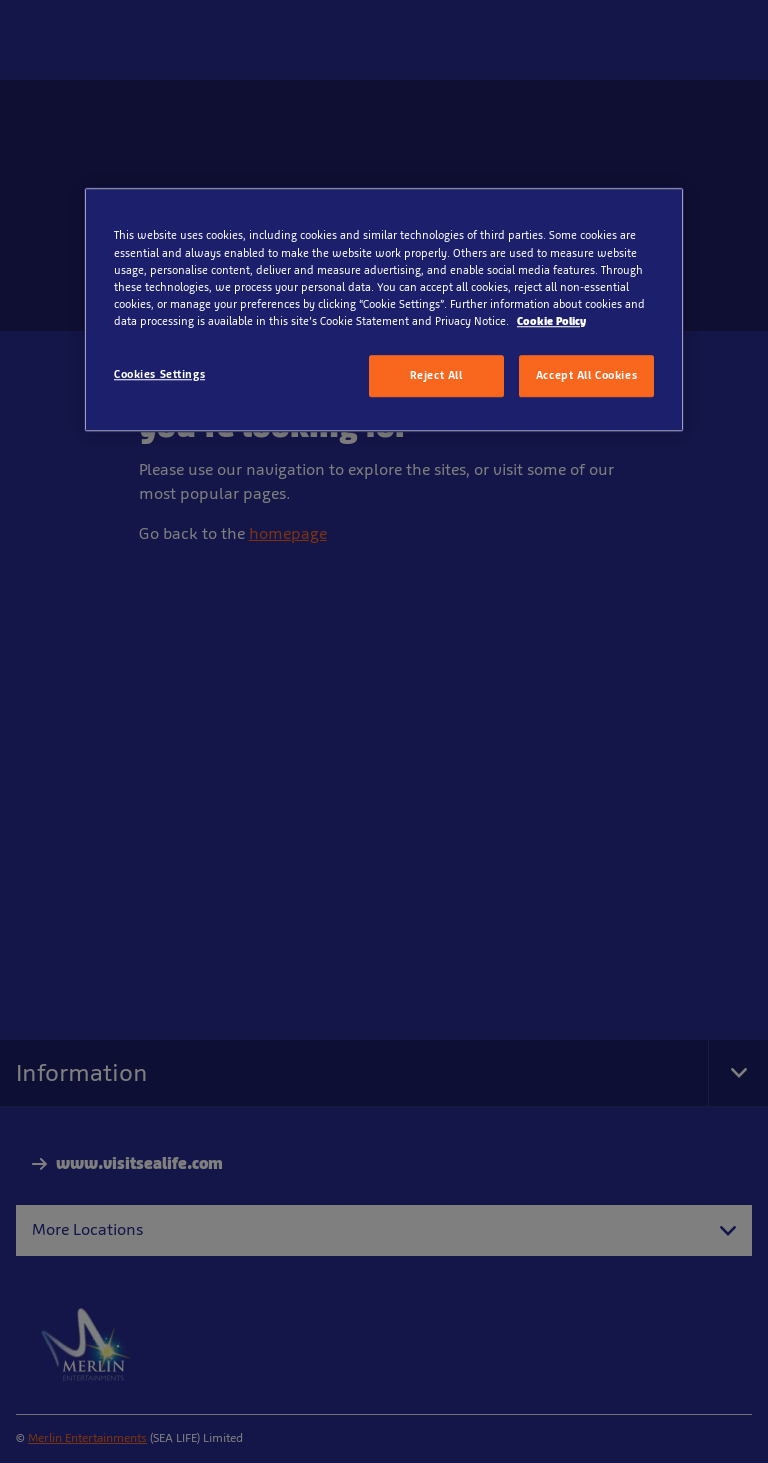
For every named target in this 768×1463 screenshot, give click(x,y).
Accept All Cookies (586, 375)
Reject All (436, 375)
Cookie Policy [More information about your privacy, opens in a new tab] (551, 321)
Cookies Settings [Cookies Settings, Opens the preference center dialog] (159, 374)
